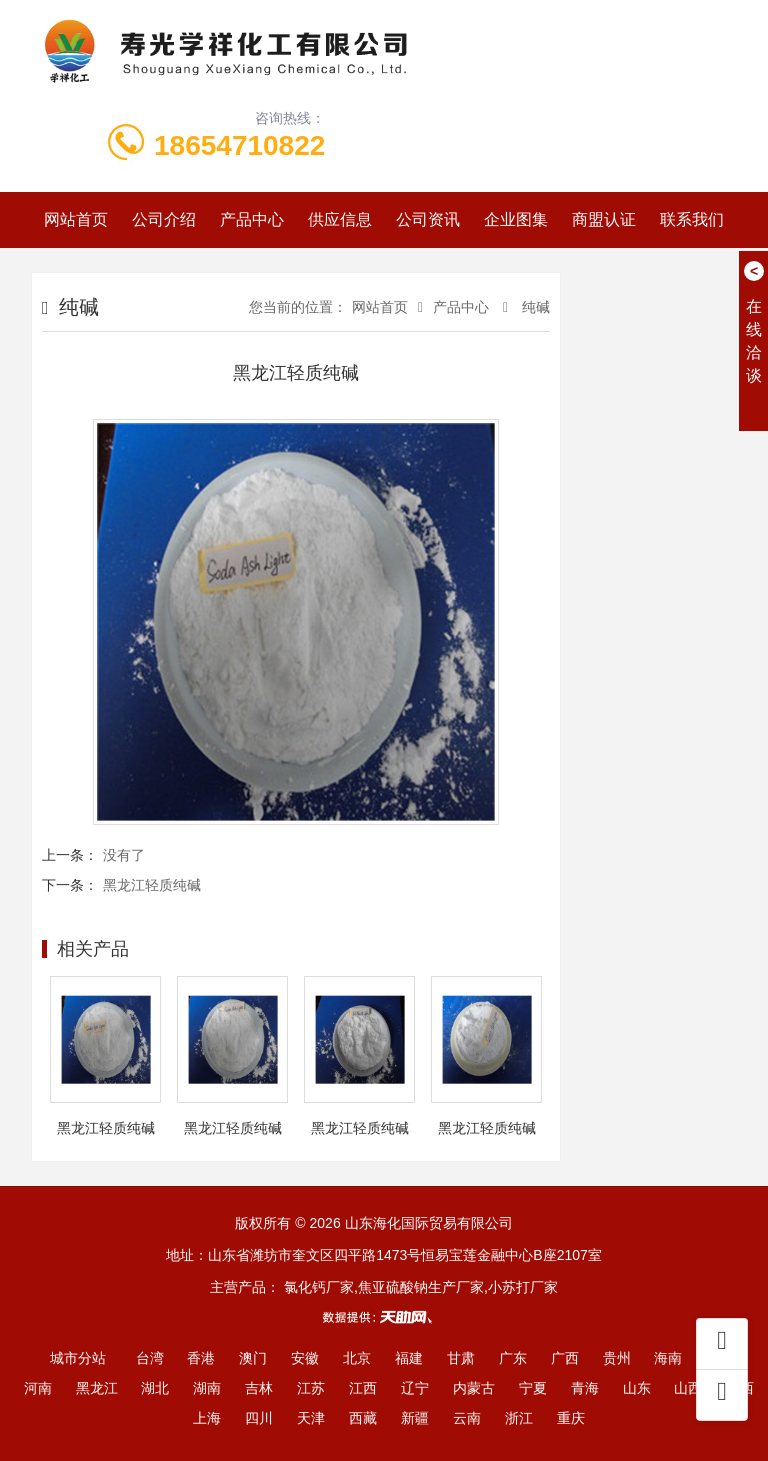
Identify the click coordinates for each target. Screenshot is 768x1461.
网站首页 (76, 219)
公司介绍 (164, 219)
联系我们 (692, 219)
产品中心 (252, 219)
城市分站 (78, 1358)
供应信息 (340, 219)
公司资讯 (428, 219)
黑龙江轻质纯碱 (152, 885)
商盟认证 (604, 219)
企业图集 (516, 219)
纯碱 (534, 307)
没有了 (124, 855)
